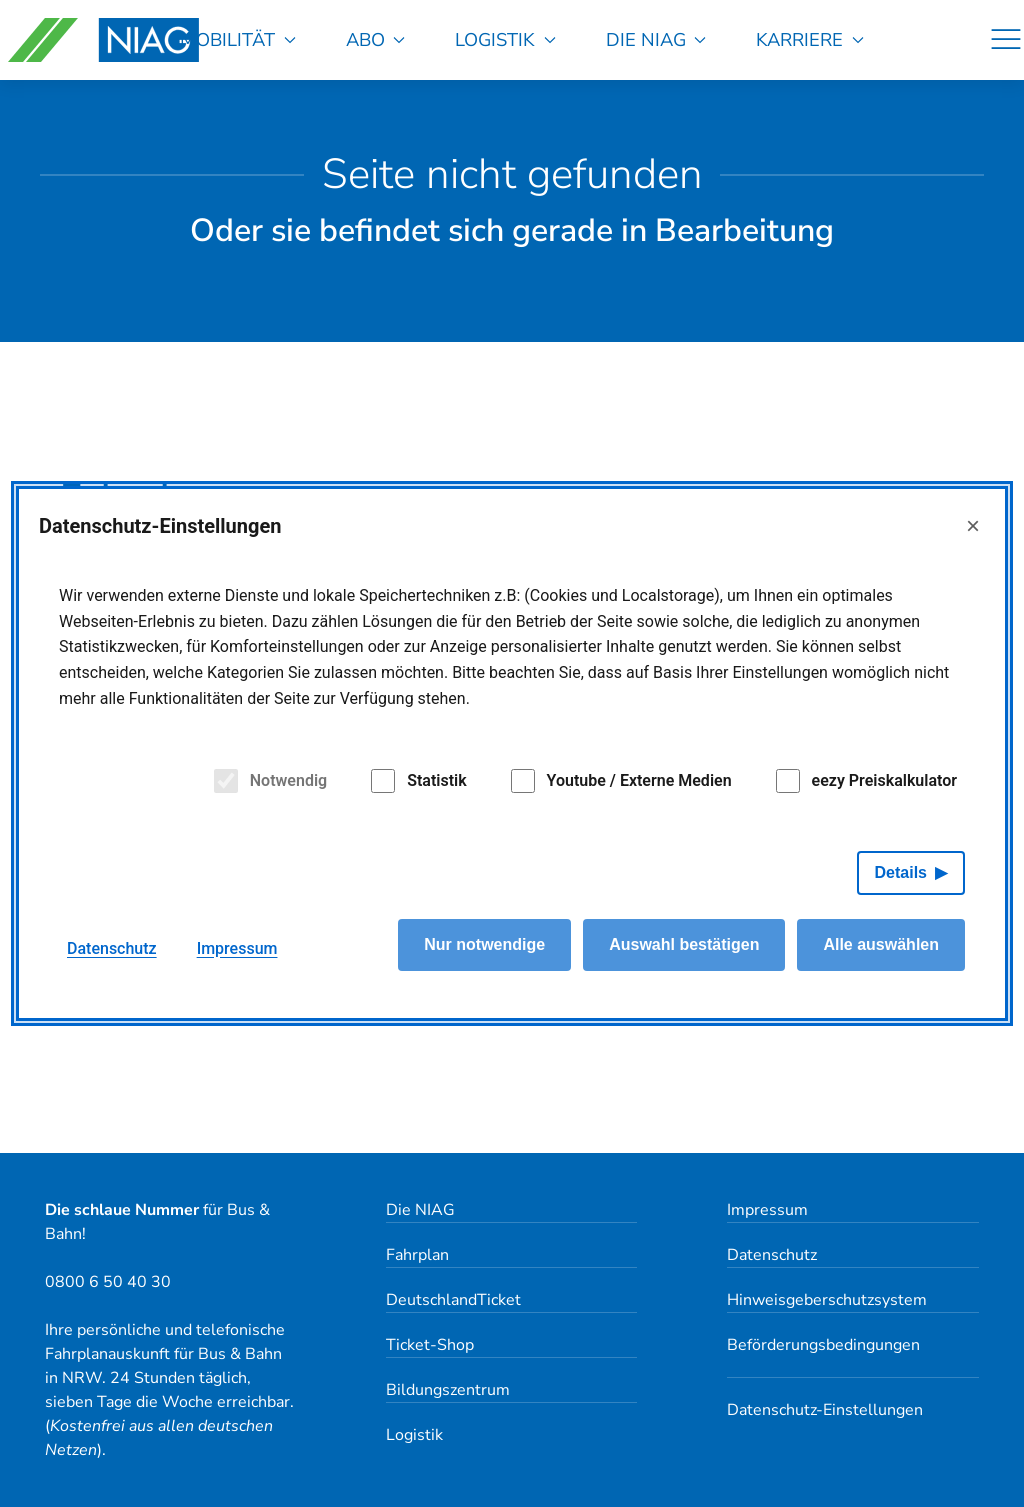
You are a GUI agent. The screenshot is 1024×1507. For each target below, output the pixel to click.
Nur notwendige (484, 947)
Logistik (505, 39)
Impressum (767, 1210)
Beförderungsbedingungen (823, 1345)
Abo (376, 39)
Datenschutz (772, 1255)
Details (901, 875)
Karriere (810, 39)
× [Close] (973, 529)
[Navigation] (1006, 40)
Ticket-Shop (430, 1345)
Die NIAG (656, 39)
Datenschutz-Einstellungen (825, 1410)
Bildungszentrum (448, 1390)
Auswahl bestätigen (684, 947)
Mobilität (238, 39)
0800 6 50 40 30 (108, 1282)
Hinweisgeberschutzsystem (827, 1300)
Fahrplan (417, 1255)
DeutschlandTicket (453, 1300)
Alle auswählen (881, 947)
